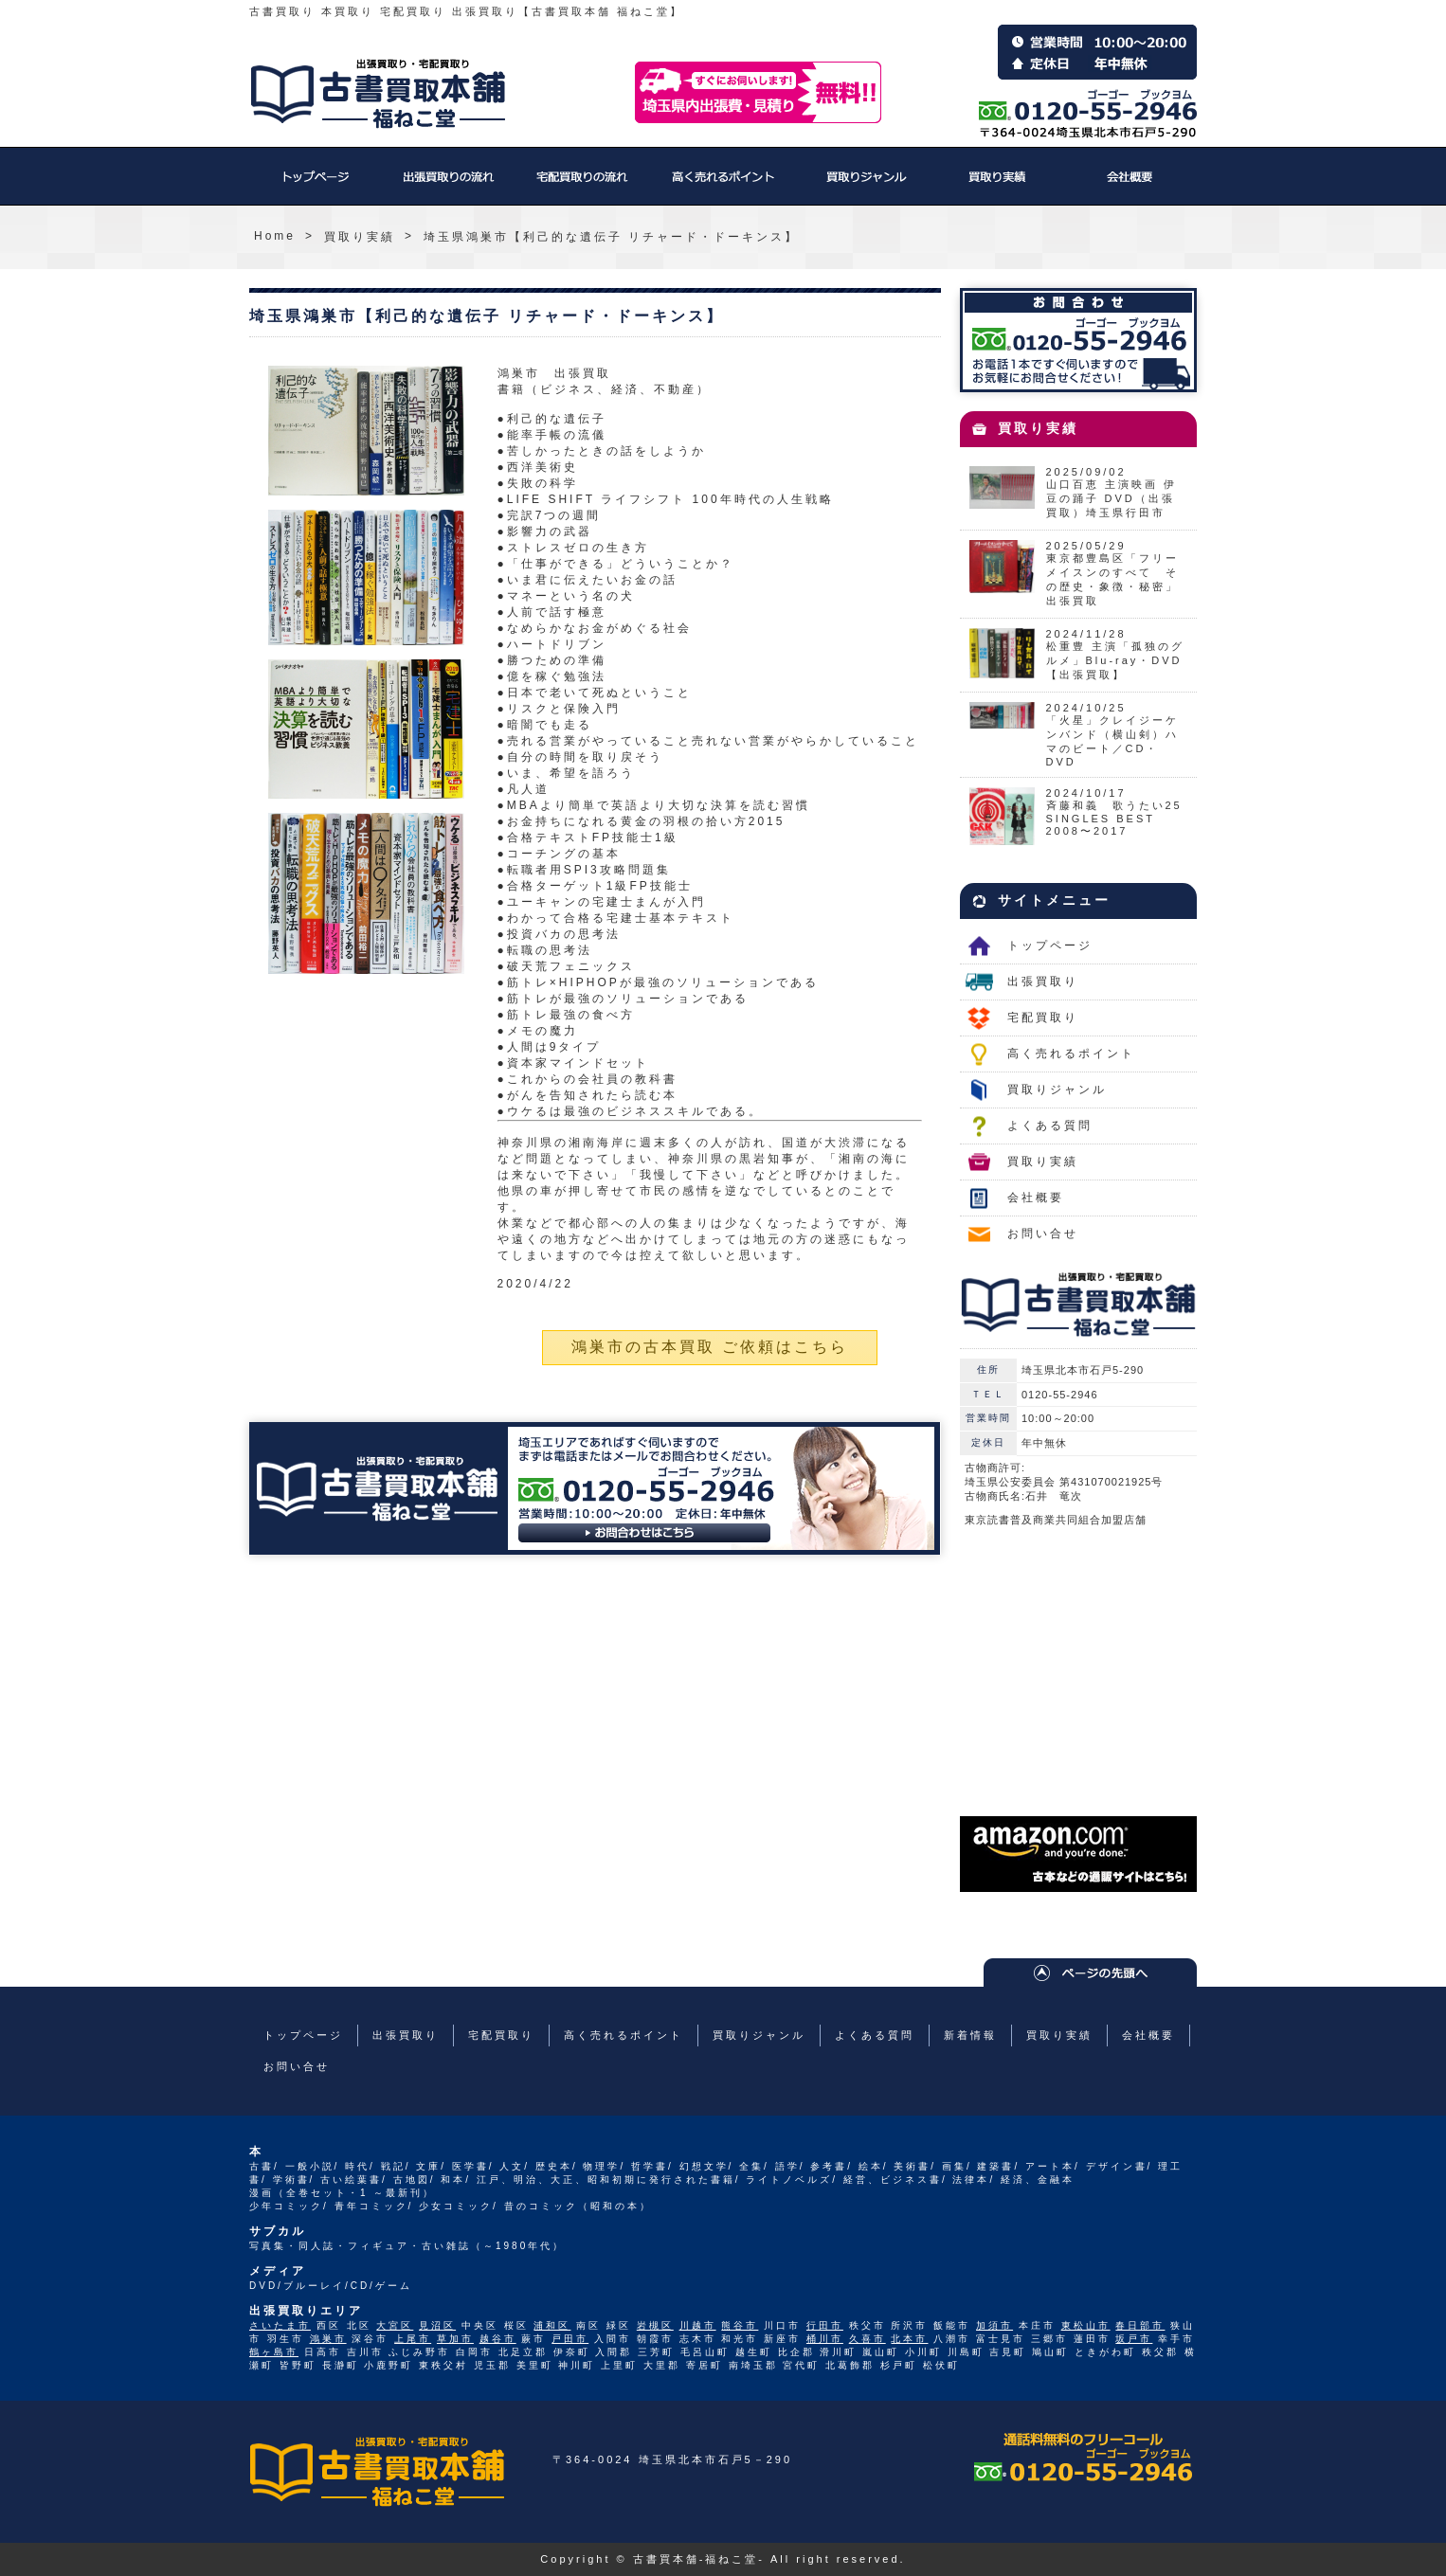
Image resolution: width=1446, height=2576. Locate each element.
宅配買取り (581, 185)
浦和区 (551, 2325)
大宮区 (394, 2325)
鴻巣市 (328, 2338)
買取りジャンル (865, 185)
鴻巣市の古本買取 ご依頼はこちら (709, 1347)
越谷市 (497, 2338)
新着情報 (970, 2035)
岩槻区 (655, 2325)
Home (275, 236)
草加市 (455, 2338)
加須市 (994, 2325)
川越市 (697, 2325)
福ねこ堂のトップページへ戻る (378, 94)
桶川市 (824, 2338)
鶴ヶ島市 (273, 2352)
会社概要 (1130, 185)
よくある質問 (1050, 1125)
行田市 (824, 2325)
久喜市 (867, 2338)
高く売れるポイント (723, 185)
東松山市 (1086, 2325)
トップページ (315, 185)
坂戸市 (1133, 2338)
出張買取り (448, 185)
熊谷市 (739, 2325)
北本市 (909, 2338)
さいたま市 (280, 2325)
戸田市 (569, 2338)
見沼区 (437, 2325)
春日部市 (1140, 2325)
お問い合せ (1042, 1233)
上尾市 (412, 2338)
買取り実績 (997, 185)
